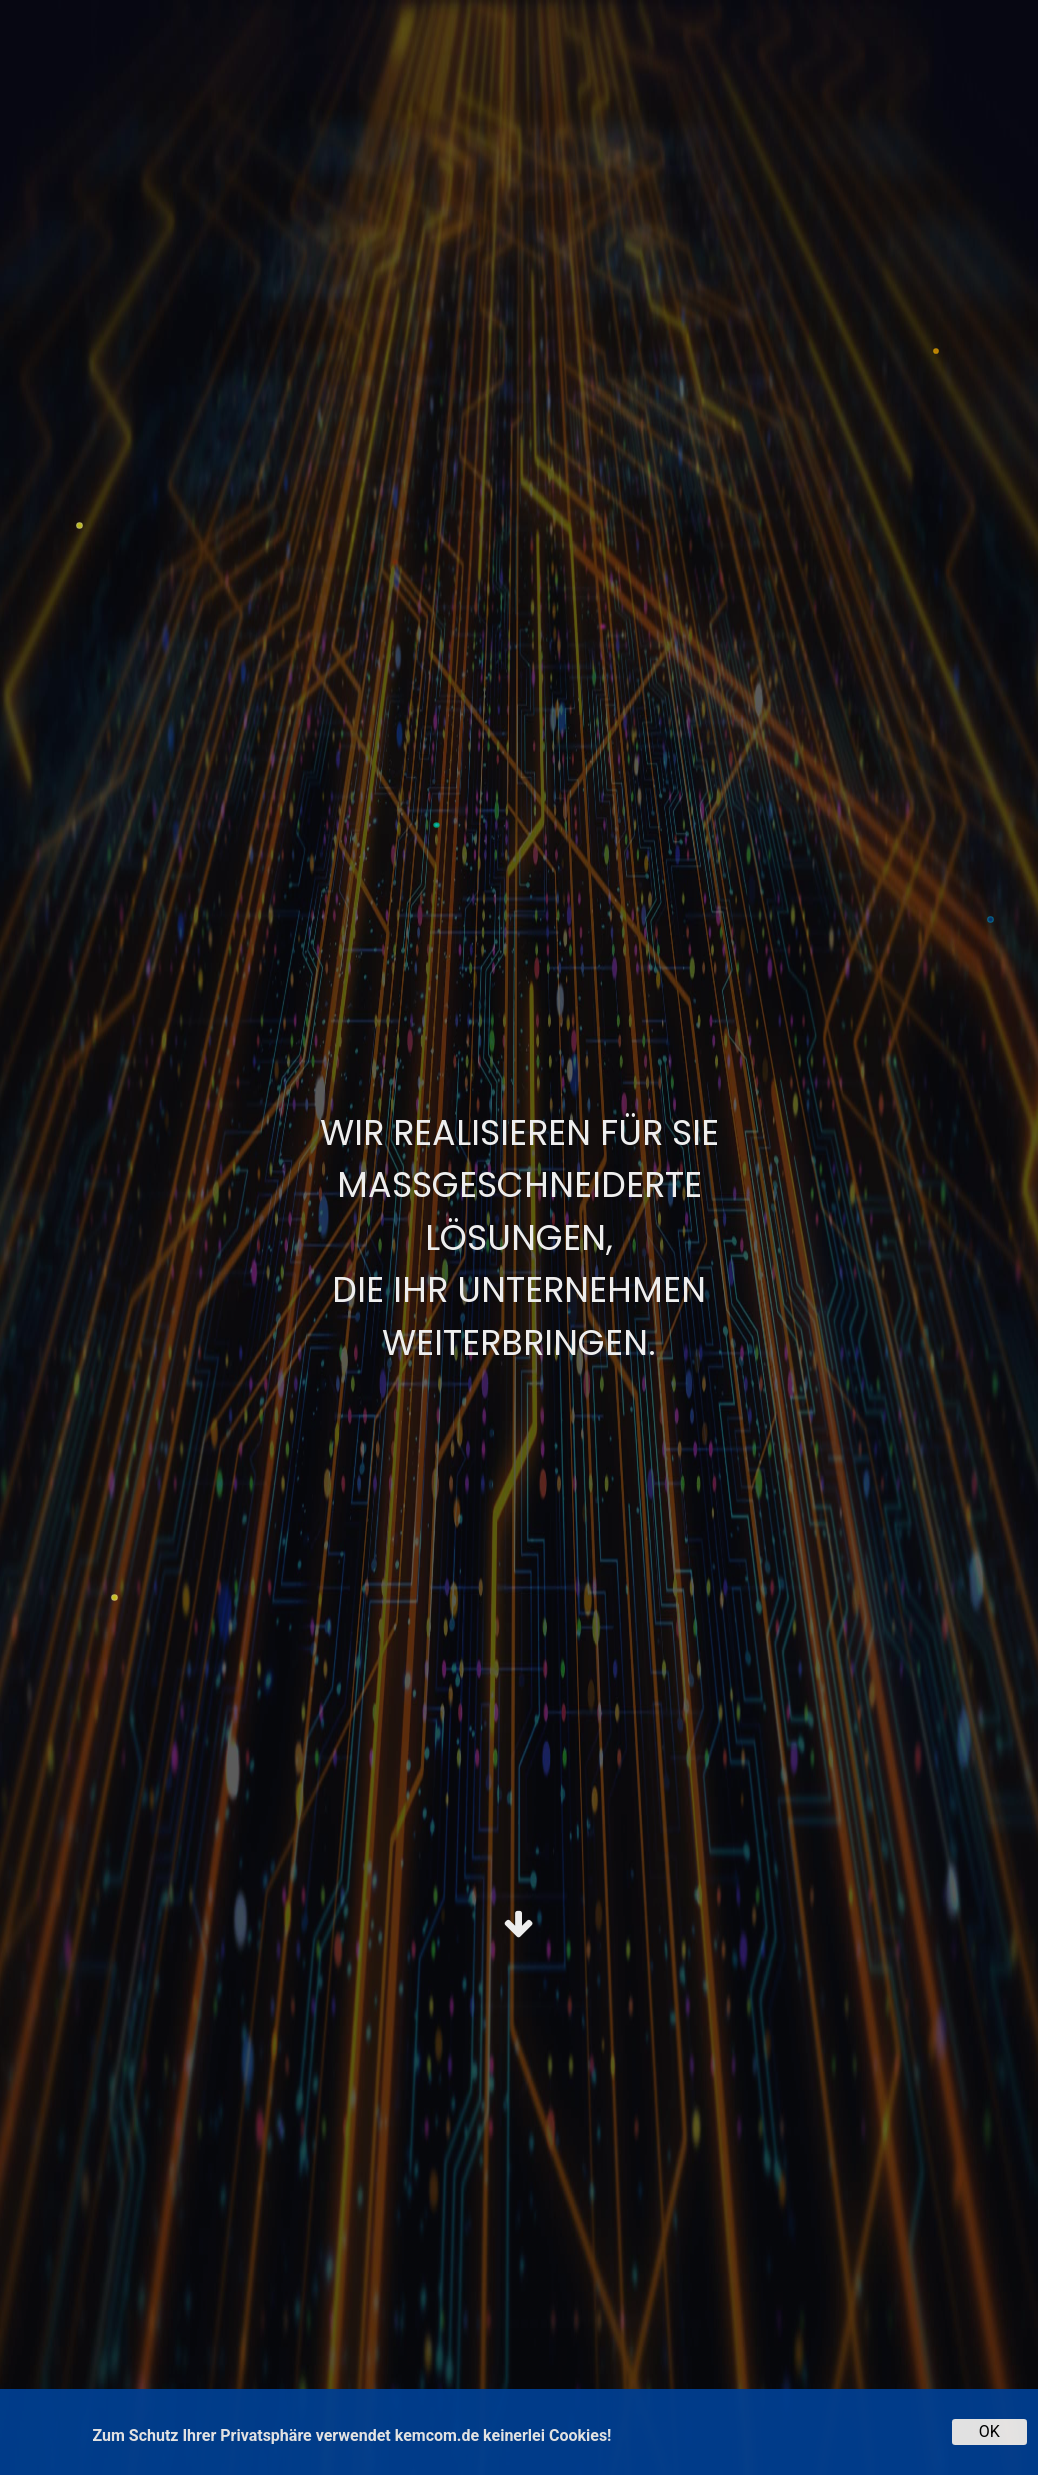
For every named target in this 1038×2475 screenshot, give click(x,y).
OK (989, 2431)
